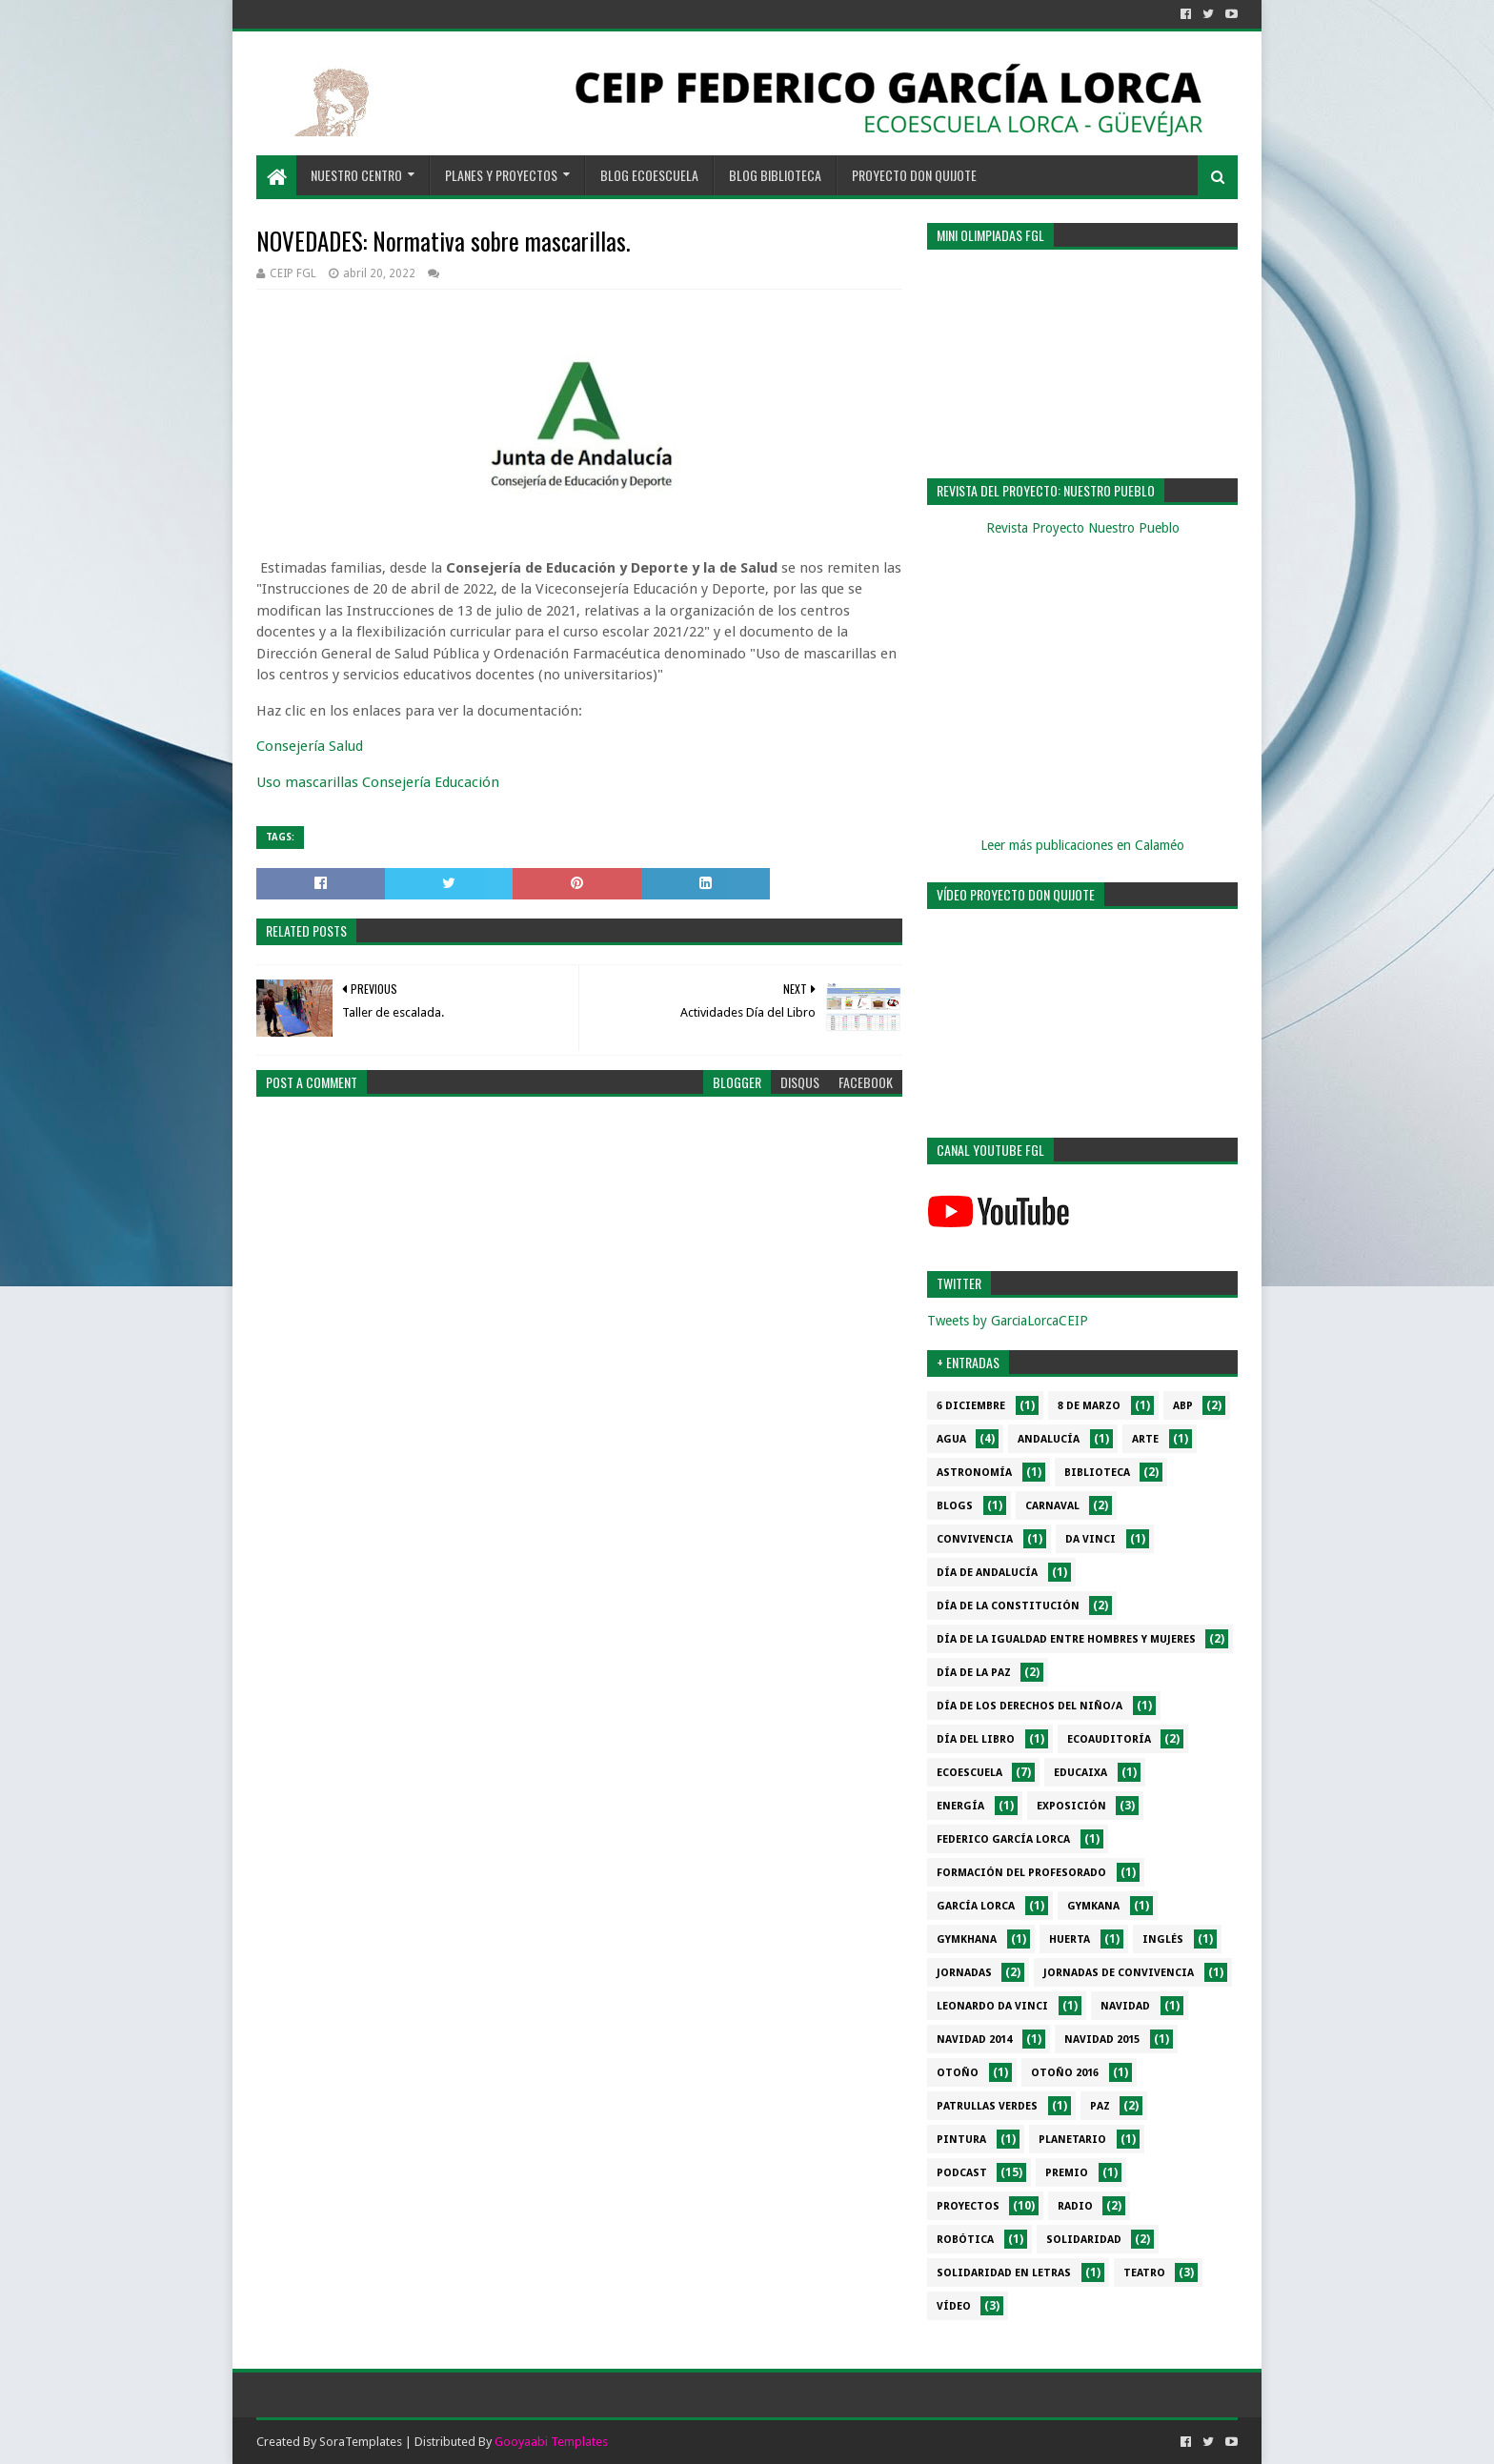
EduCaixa (1080, 1773)
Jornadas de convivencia (1118, 1973)
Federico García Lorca (1003, 1839)
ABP (1183, 1406)
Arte (1145, 1439)
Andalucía (1049, 1439)
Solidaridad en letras (1004, 2273)
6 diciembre (971, 1406)
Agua (951, 1439)
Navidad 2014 (974, 2039)
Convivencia (975, 1539)
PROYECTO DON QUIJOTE (914, 175)
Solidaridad (1083, 2239)
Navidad (1125, 2006)
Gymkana (1093, 1906)
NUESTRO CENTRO (356, 175)
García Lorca (976, 1906)
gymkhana (967, 1939)
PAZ (1100, 2106)
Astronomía (974, 1472)
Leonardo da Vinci (992, 2006)
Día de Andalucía (987, 1572)
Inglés (1162, 1939)
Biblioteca (1097, 1472)
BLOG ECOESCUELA (649, 175)
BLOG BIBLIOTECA (775, 175)
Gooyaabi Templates (551, 2441)
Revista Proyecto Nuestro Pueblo (1083, 527)
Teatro (1144, 2273)
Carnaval (1052, 1506)
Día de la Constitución (1008, 1606)
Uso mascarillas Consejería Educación (377, 782)
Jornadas (964, 1973)
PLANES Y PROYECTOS (501, 175)
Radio (1075, 2206)
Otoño (958, 2073)
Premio (1066, 2173)
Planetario (1072, 2139)
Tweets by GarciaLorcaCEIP (1007, 1320)
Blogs (955, 1506)
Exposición (1071, 1806)
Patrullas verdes (987, 2106)
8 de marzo (1089, 1406)
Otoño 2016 (1065, 2073)
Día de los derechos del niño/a (1029, 1706)
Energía (960, 1806)
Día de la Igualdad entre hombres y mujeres (1066, 1639)
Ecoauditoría (1109, 1739)
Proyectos (968, 2206)
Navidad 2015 (1102, 2039)
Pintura (961, 2139)
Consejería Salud (309, 746)
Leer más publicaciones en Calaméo (1082, 845)
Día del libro (976, 1739)
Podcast (962, 2173)
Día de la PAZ (974, 1672)
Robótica (965, 2239)
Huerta (1069, 1939)
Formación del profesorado (1021, 1873)
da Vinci (1090, 1539)
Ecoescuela (969, 1773)
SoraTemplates (360, 2441)
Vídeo (954, 2306)
